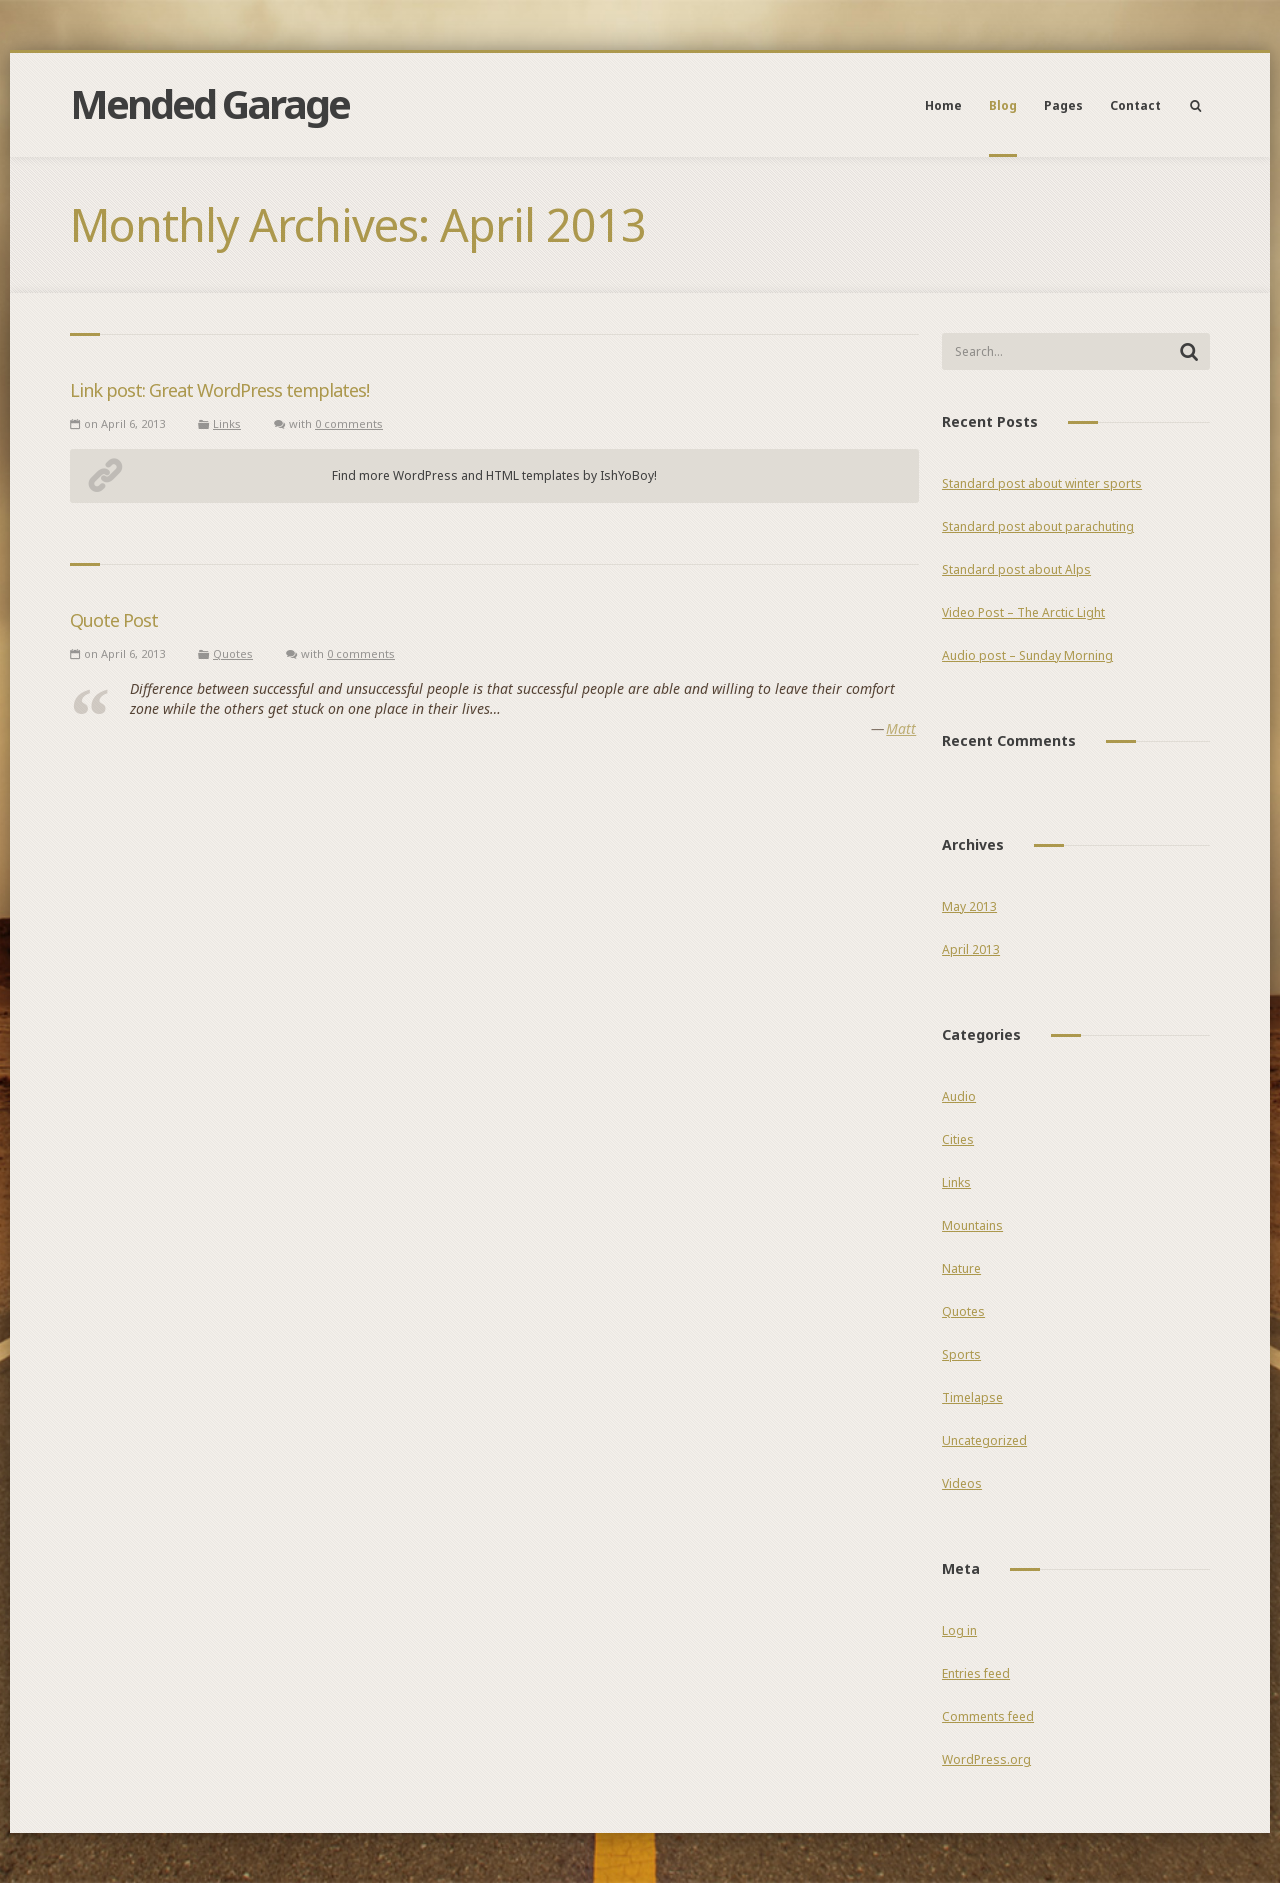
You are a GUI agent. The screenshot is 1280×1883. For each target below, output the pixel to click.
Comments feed (988, 1716)
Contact (1135, 105)
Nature (961, 1268)
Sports (961, 1354)
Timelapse (972, 1397)
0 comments (349, 423)
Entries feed (976, 1673)
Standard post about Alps (1016, 569)
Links (227, 423)
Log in (959, 1630)
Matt (901, 728)
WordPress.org (986, 1759)
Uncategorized (984, 1440)
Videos (962, 1483)
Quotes (233, 653)
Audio (959, 1096)
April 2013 (971, 949)
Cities (958, 1139)
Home (943, 105)
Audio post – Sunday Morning (1027, 655)
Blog (1003, 105)
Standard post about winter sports (1042, 483)
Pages (1063, 105)
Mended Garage (209, 103)
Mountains (972, 1225)
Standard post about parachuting (1038, 526)
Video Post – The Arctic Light (1023, 612)
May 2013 (969, 906)
